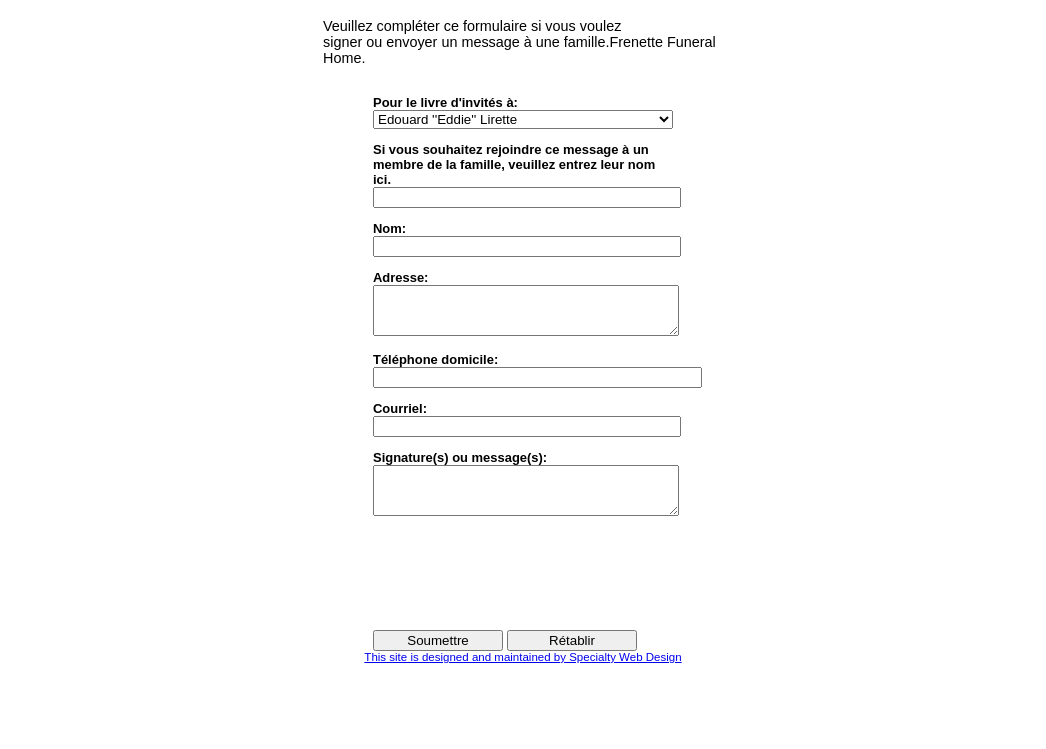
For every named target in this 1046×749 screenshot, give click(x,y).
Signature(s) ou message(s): (460, 466)
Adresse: (400, 277)
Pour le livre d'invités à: (445, 102)
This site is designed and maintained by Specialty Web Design (522, 675)
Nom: (389, 228)
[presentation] (525, 590)
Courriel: (400, 417)
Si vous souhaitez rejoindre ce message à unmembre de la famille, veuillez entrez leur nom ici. (514, 164)
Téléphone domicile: (435, 368)
